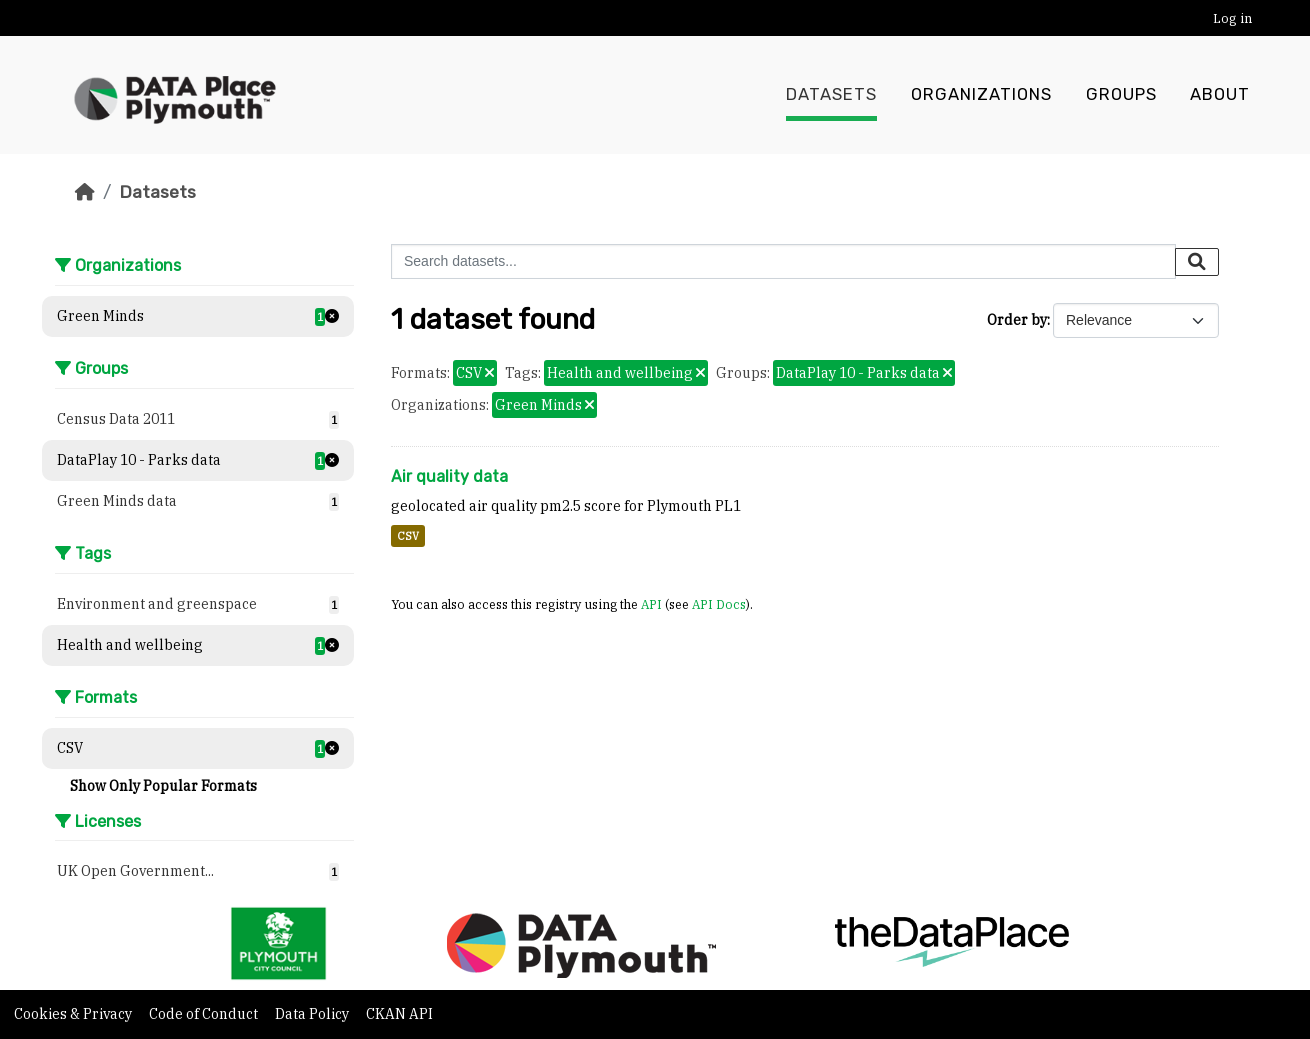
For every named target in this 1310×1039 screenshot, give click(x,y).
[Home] (85, 192)
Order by (1017, 320)
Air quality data (449, 476)
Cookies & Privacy (74, 1014)
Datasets (831, 95)
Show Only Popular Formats (163, 786)
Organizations (981, 95)
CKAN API (399, 1014)
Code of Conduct (205, 1014)
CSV (408, 536)
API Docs (719, 604)
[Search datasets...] (783, 261)
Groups (1121, 95)
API (651, 604)
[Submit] (1197, 262)
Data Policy (313, 1014)
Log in (1232, 18)
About (1220, 95)
